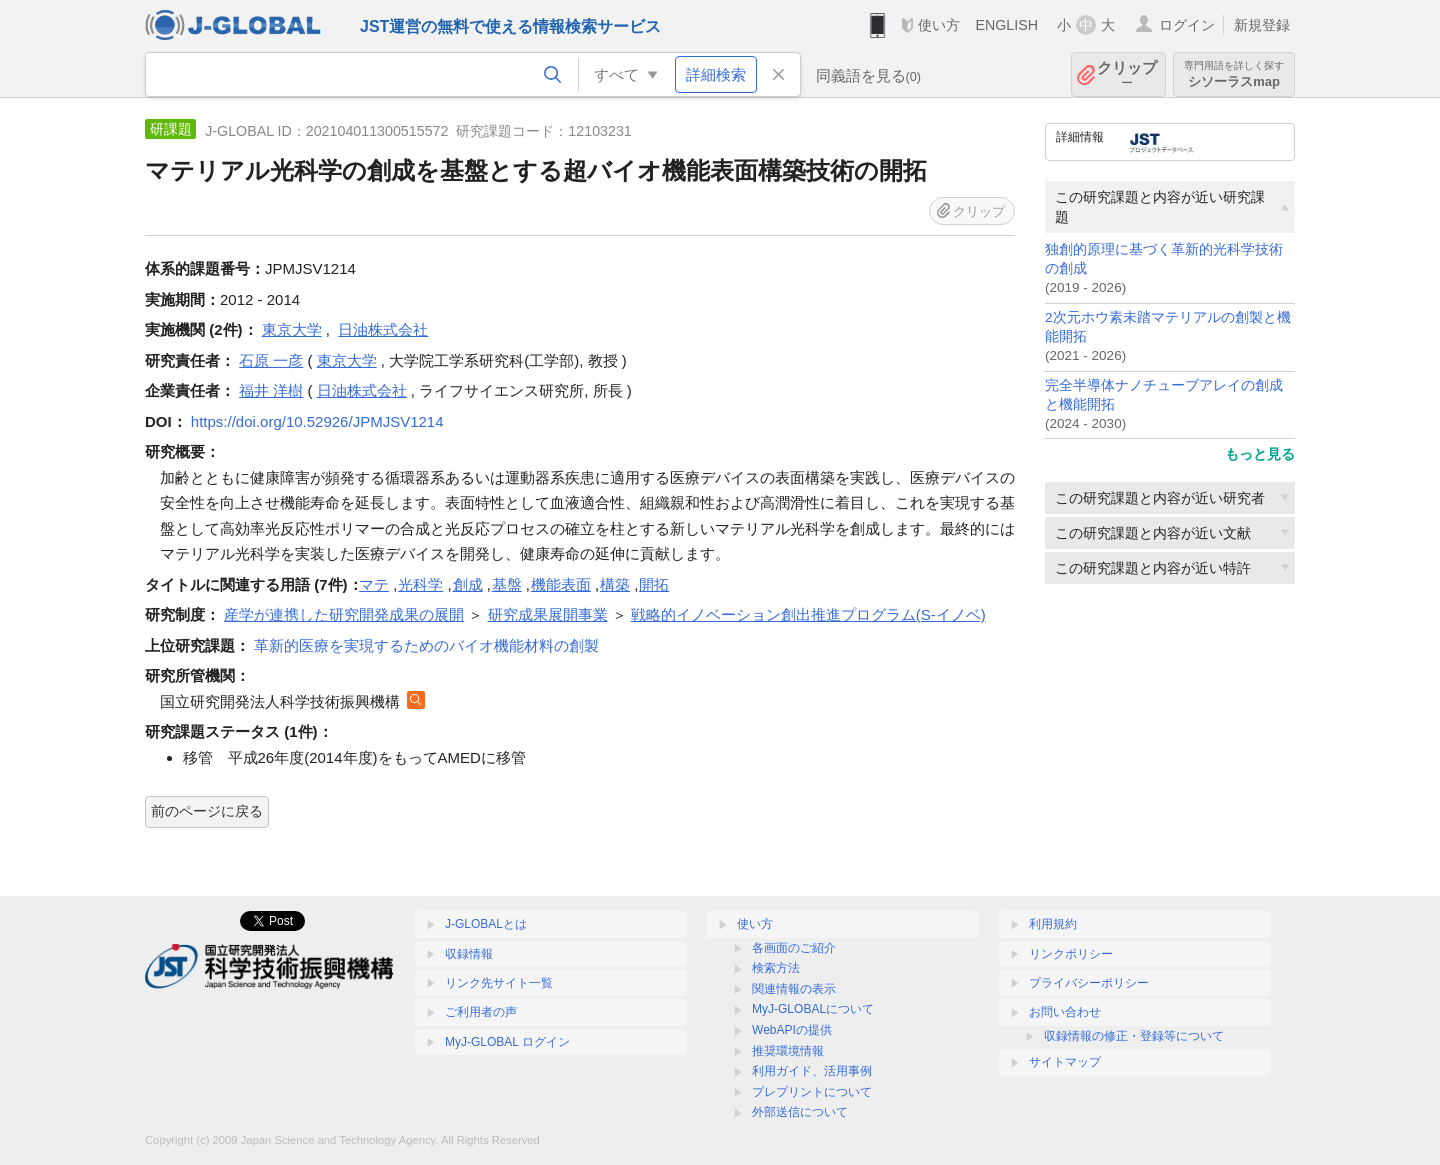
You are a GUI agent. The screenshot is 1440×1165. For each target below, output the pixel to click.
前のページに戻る (207, 811)
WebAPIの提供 (792, 1030)
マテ (374, 584)
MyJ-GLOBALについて (813, 1009)
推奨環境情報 (788, 1051)
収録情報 (469, 954)
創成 (468, 584)
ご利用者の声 (481, 1012)
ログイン (1187, 25)
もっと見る (1260, 454)
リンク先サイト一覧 (499, 983)
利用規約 (1053, 924)
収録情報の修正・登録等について (1134, 1036)
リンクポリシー (1071, 954)
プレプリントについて (812, 1092)
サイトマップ (1065, 1062)
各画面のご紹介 (794, 948)
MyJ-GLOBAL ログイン (507, 1042)
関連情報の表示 (794, 989)
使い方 (939, 25)
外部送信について (800, 1112)
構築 (615, 584)
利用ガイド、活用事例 (812, 1071)
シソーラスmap (1234, 74)
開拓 (654, 584)
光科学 (420, 584)
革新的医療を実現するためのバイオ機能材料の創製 (426, 645)
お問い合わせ (1065, 1012)
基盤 (507, 584)
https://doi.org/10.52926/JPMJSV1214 (317, 421)
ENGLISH (1006, 25)
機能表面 (561, 584)
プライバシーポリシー (1089, 983)
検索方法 (776, 968)
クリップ (1127, 74)
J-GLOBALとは (486, 924)
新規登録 (1262, 25)
